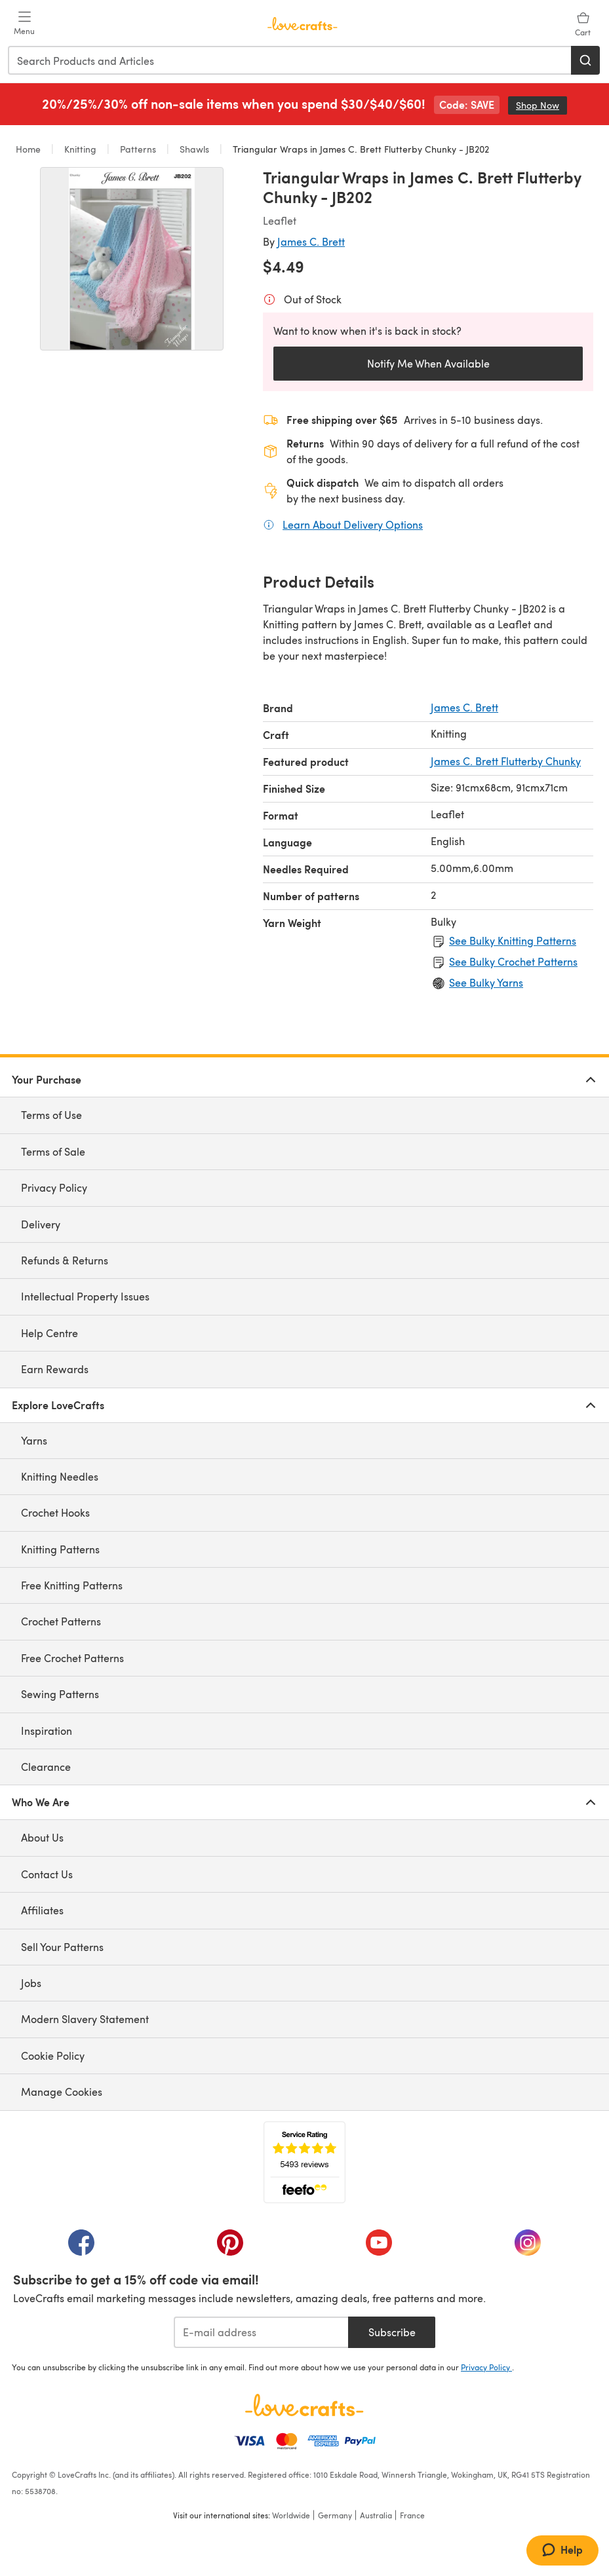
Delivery (40, 1224)
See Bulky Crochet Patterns (513, 961)
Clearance (46, 1766)
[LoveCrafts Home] (304, 2405)
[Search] (585, 60)
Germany (335, 2515)
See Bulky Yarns (486, 982)
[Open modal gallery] (132, 258)
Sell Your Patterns (62, 1947)
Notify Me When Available (428, 363)
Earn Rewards (54, 1369)
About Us (42, 1837)
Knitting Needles (59, 1476)
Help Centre (49, 1333)
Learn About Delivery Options (353, 524)
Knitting (80, 149)
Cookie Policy (53, 2055)
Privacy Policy (54, 1187)
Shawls (194, 149)
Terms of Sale (53, 1151)
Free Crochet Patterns (72, 1658)
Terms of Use (51, 1115)
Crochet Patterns (61, 1621)
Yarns (34, 1440)
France (412, 2515)
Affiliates (42, 1910)
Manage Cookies (61, 2091)
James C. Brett (311, 241)
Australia (376, 2515)
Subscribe (392, 2332)
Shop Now (541, 105)
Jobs (31, 1983)
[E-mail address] (261, 2332)
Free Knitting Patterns (72, 1585)
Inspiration (46, 1730)
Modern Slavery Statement (85, 2019)
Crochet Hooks (55, 1512)
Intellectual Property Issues (85, 1296)
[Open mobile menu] (24, 23)
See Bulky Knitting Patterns (512, 940)
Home (29, 149)
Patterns (138, 149)
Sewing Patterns (60, 1694)
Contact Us (47, 1874)
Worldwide (291, 2515)
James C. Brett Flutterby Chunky (506, 761)
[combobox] (290, 60)
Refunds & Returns (64, 1260)
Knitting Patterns (60, 1549)
